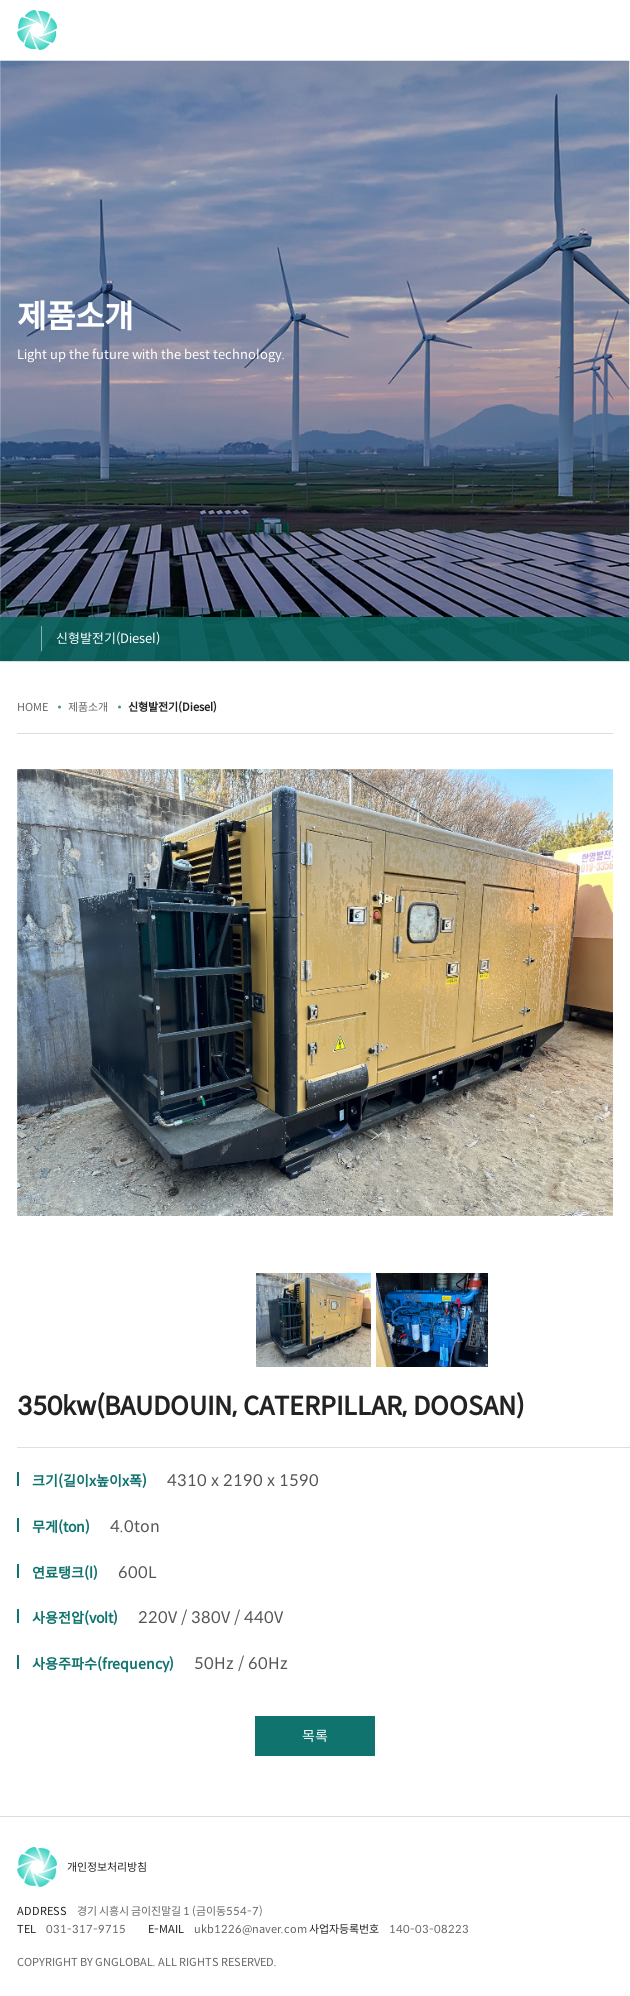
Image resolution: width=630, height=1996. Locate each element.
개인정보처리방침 (107, 1867)
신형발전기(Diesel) (108, 638)
